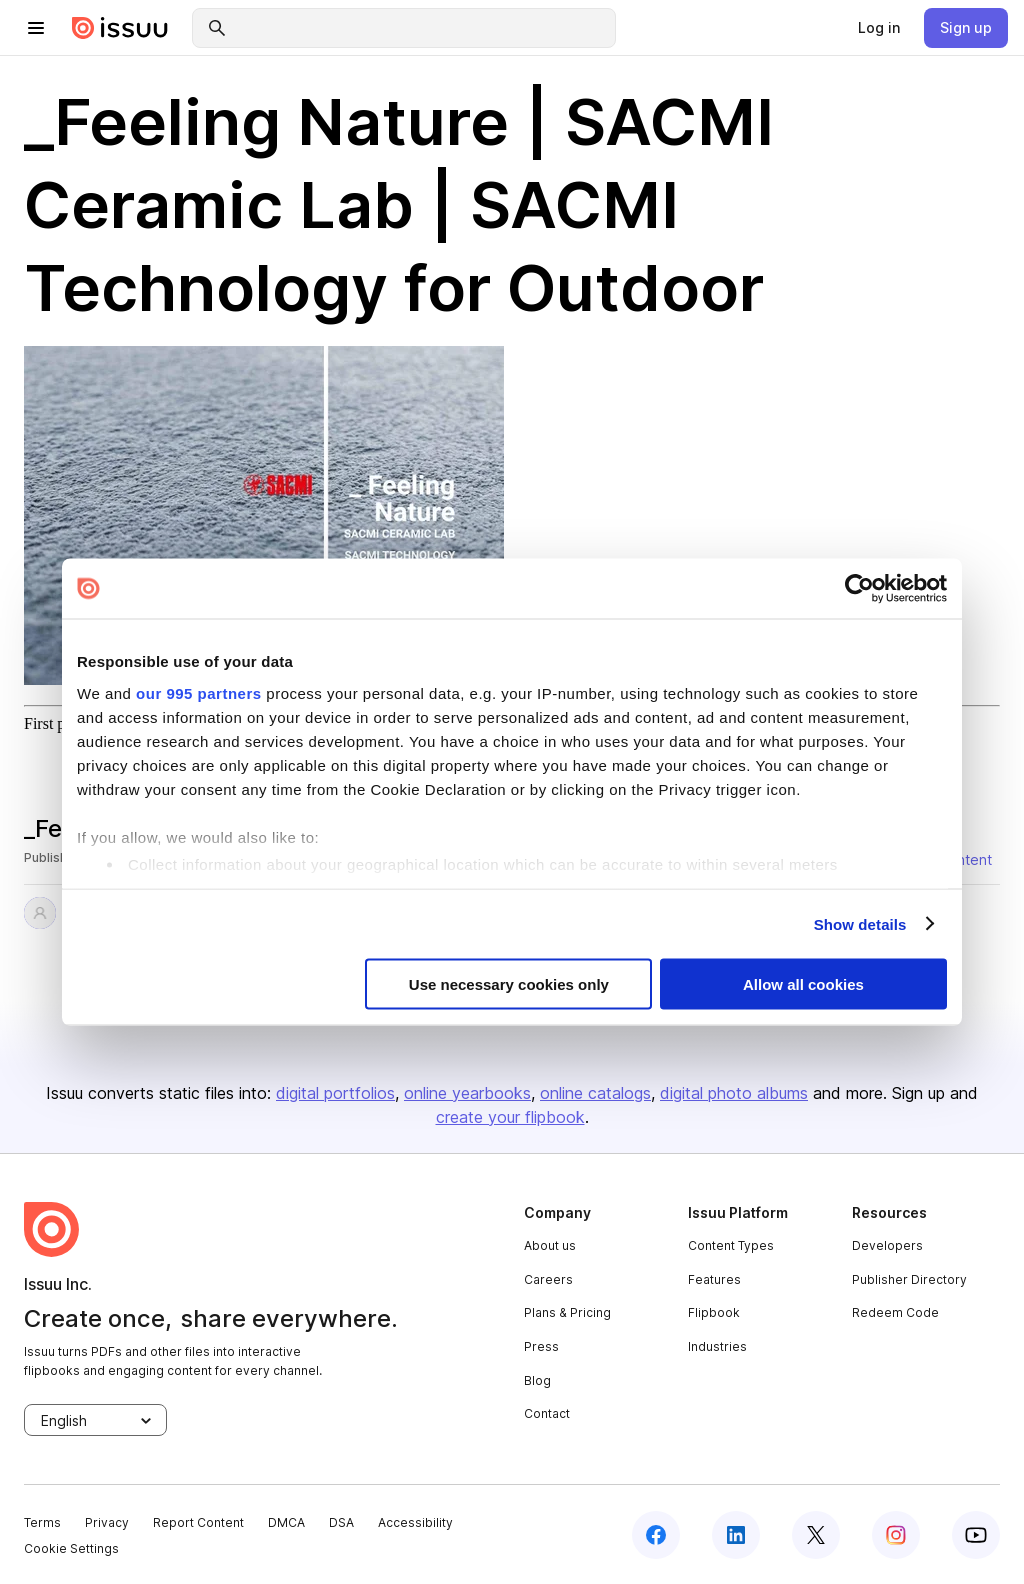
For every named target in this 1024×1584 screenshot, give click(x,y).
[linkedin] (736, 1535)
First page (56, 723)
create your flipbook (510, 1117)
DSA (341, 1522)
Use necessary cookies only (509, 984)
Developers (887, 1245)
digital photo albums (734, 1093)
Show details (860, 923)
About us (550, 1245)
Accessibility (415, 1522)
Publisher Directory (909, 1279)
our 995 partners (199, 692)
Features (714, 1279)
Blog (537, 1380)
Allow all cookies (803, 984)
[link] (879, 28)
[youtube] (976, 1535)
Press (541, 1346)
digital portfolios (335, 1093)
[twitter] (816, 1535)
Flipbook (714, 1312)
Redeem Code (895, 1312)
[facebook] (656, 1535)
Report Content (198, 1522)
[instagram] (896, 1535)
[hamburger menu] (36, 28)
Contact (547, 1413)
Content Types (731, 1245)
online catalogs (595, 1093)
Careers (548, 1279)
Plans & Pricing (567, 1312)
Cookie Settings (71, 1548)
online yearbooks (467, 1093)
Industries (717, 1346)
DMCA (286, 1522)
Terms (42, 1522)
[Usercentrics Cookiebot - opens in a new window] (859, 589)
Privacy (107, 1522)
